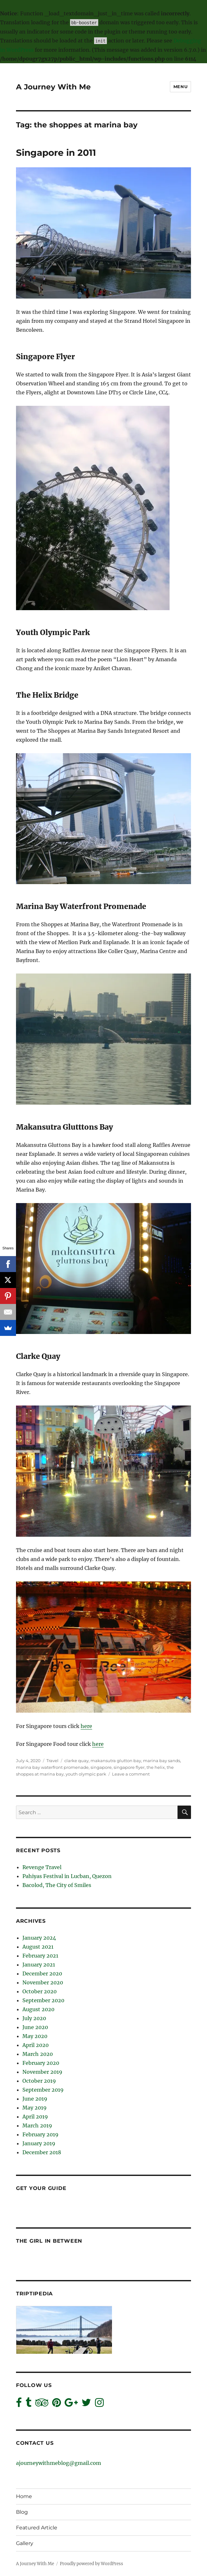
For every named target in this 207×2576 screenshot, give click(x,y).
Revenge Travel (41, 1867)
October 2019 (39, 2081)
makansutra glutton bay (116, 1760)
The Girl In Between (49, 2241)
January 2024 (39, 1938)
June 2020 (35, 2027)
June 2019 (34, 2098)
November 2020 (42, 1982)
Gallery (24, 2543)
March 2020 (37, 2054)
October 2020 (39, 1991)
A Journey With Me (53, 86)
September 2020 (43, 2000)
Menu (180, 86)
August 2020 (38, 2009)
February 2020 (40, 2063)
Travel (52, 1760)
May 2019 (34, 2107)
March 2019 (37, 2125)
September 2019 (43, 2090)
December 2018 (41, 2152)
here (86, 1726)
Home (24, 2496)
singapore (101, 1767)
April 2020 (35, 2045)
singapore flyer (129, 1767)
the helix (156, 1767)
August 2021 (37, 1946)
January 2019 (38, 2143)
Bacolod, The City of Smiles (56, 1885)
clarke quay (76, 1760)
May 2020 (34, 2036)
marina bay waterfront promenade (52, 1767)
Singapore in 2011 (56, 152)
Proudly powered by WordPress (91, 2563)
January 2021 (38, 1964)
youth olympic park (86, 1774)
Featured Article (36, 2528)
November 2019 (42, 2072)
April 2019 (35, 2116)
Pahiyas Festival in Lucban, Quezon (67, 1876)
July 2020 (34, 2018)
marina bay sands (161, 1760)
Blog (22, 2512)
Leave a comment (131, 1774)
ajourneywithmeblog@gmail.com (58, 2463)
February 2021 (40, 1955)
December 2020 (42, 1973)
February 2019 (40, 2134)
